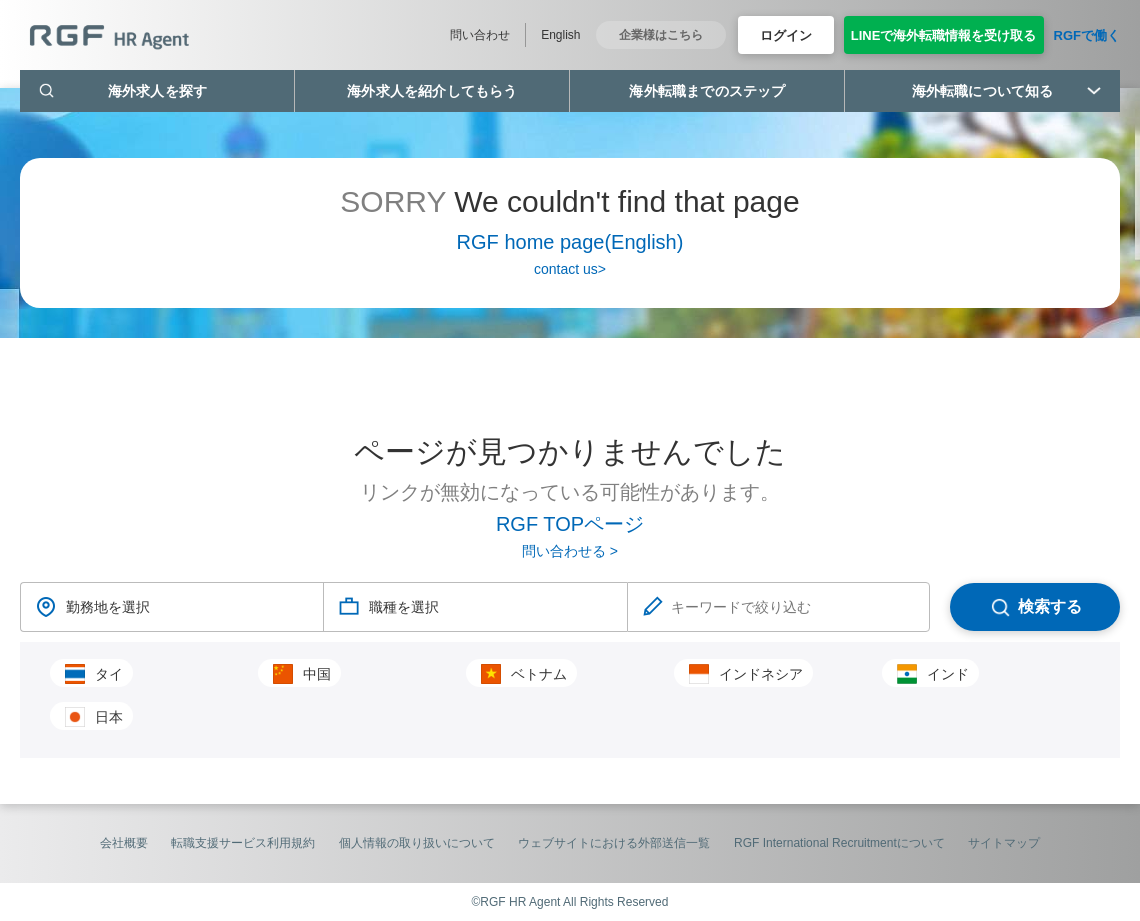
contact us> (570, 269)
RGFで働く (1087, 35)
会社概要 (124, 843)
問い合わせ (480, 35)
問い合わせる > (570, 551)
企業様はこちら (661, 35)
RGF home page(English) (570, 242)
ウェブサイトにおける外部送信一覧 (614, 843)
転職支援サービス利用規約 (243, 843)
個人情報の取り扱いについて (417, 843)
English (560, 35)
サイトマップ (1004, 843)
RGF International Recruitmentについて (839, 843)
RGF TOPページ (570, 524)
